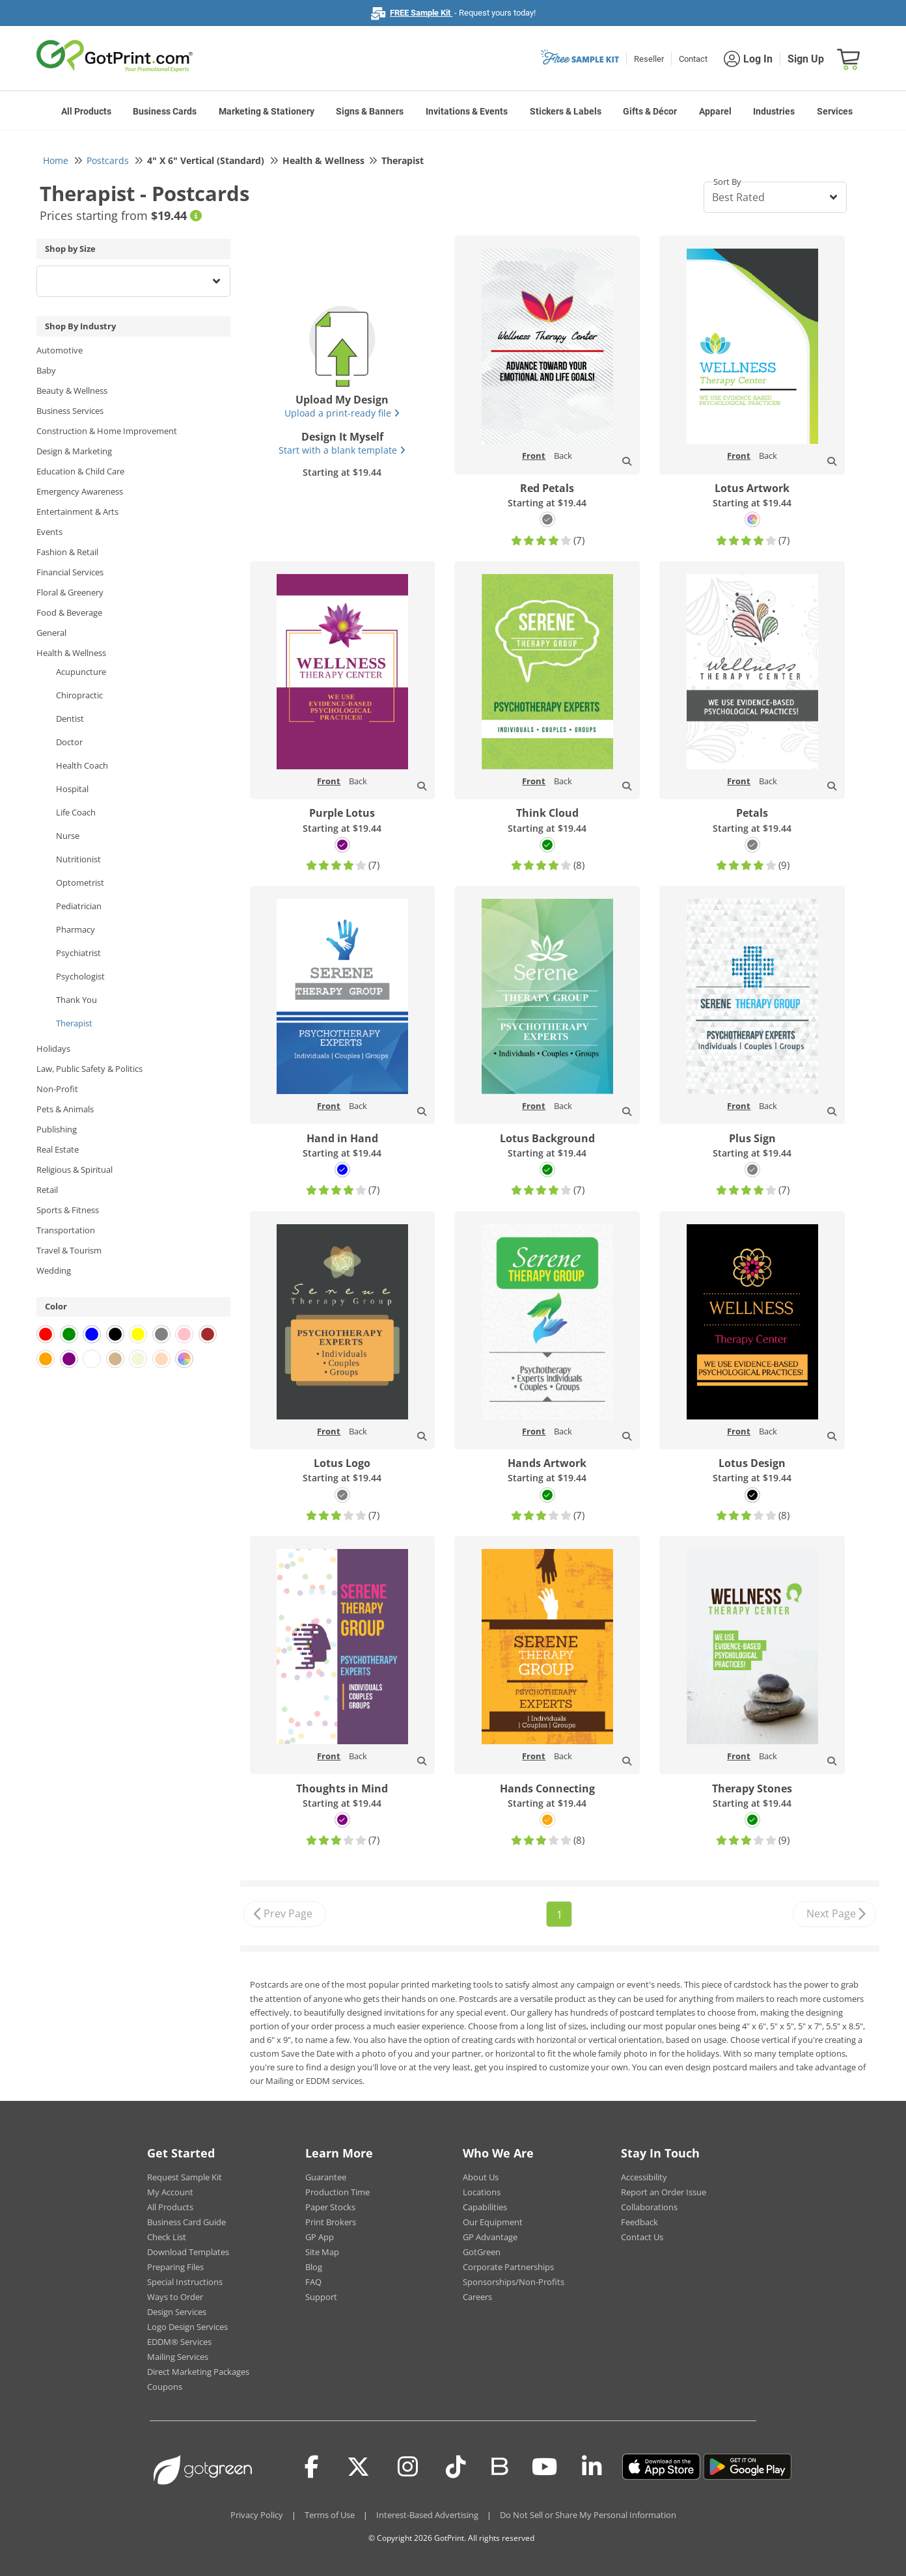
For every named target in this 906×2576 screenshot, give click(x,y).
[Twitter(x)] (358, 2467)
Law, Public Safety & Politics (89, 1069)
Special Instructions (185, 2282)
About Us (481, 2177)
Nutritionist (78, 859)
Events (49, 532)
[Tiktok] (456, 2467)
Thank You (76, 1000)
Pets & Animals (65, 1109)
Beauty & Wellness (71, 390)
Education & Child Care (80, 471)
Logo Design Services (187, 2327)
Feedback (639, 2222)
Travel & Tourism (69, 1250)
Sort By (727, 181)
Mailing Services (177, 2357)
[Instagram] (407, 2467)
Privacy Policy (256, 2515)
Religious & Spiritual (74, 1169)
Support (321, 2297)
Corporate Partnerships (508, 2267)
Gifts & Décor (650, 111)
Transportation (65, 1230)
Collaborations (649, 2207)
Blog (313, 2267)
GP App (319, 2237)
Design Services (176, 2312)
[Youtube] (544, 2467)
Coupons (164, 2386)
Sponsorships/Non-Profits (513, 2282)
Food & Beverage (69, 612)
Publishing (56, 1129)
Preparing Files (175, 2267)
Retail (47, 1190)
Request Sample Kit (184, 2177)
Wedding (53, 1270)
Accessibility (644, 2177)
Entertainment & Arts (77, 511)
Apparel (715, 111)
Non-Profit (57, 1089)
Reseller (649, 59)
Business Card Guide (186, 2222)
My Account (170, 2192)
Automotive (59, 350)
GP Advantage (490, 2237)
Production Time (337, 2192)
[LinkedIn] (592, 2467)
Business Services (69, 411)
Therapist (74, 1023)
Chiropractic (79, 695)
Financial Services (69, 572)
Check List (166, 2237)
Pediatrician (79, 906)
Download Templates (188, 2252)
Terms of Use (330, 2515)
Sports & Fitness (67, 1210)
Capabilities (485, 2207)
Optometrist (80, 882)
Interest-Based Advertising (427, 2515)
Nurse (67, 836)
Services (835, 111)
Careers (477, 2297)
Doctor (69, 742)
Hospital (72, 789)
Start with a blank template (342, 450)
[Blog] (499, 2465)
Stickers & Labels (565, 111)
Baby (46, 370)
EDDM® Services (179, 2342)
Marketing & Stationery (266, 111)
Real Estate (57, 1149)
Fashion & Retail (67, 552)
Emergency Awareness (79, 491)
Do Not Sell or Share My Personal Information (588, 2515)
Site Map (322, 2252)
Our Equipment (493, 2222)
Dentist (70, 718)
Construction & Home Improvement (106, 431)
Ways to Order (175, 2297)
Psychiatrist (78, 953)
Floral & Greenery (69, 592)
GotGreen (482, 2252)
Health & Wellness (71, 653)
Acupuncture (81, 672)
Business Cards (165, 111)
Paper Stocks (330, 2207)
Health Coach (82, 765)
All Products (86, 111)
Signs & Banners (370, 111)
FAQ (313, 2282)
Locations (482, 2192)
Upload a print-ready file (342, 413)
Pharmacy (75, 929)
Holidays (53, 1048)
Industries (774, 111)
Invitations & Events (467, 111)
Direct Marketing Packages (198, 2371)
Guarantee (325, 2177)
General (51, 632)
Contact (693, 59)
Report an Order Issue (663, 2192)
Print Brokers (330, 2222)
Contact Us (642, 2237)
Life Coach (76, 812)
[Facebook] (311, 2467)
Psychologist (80, 976)
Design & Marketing (74, 451)
